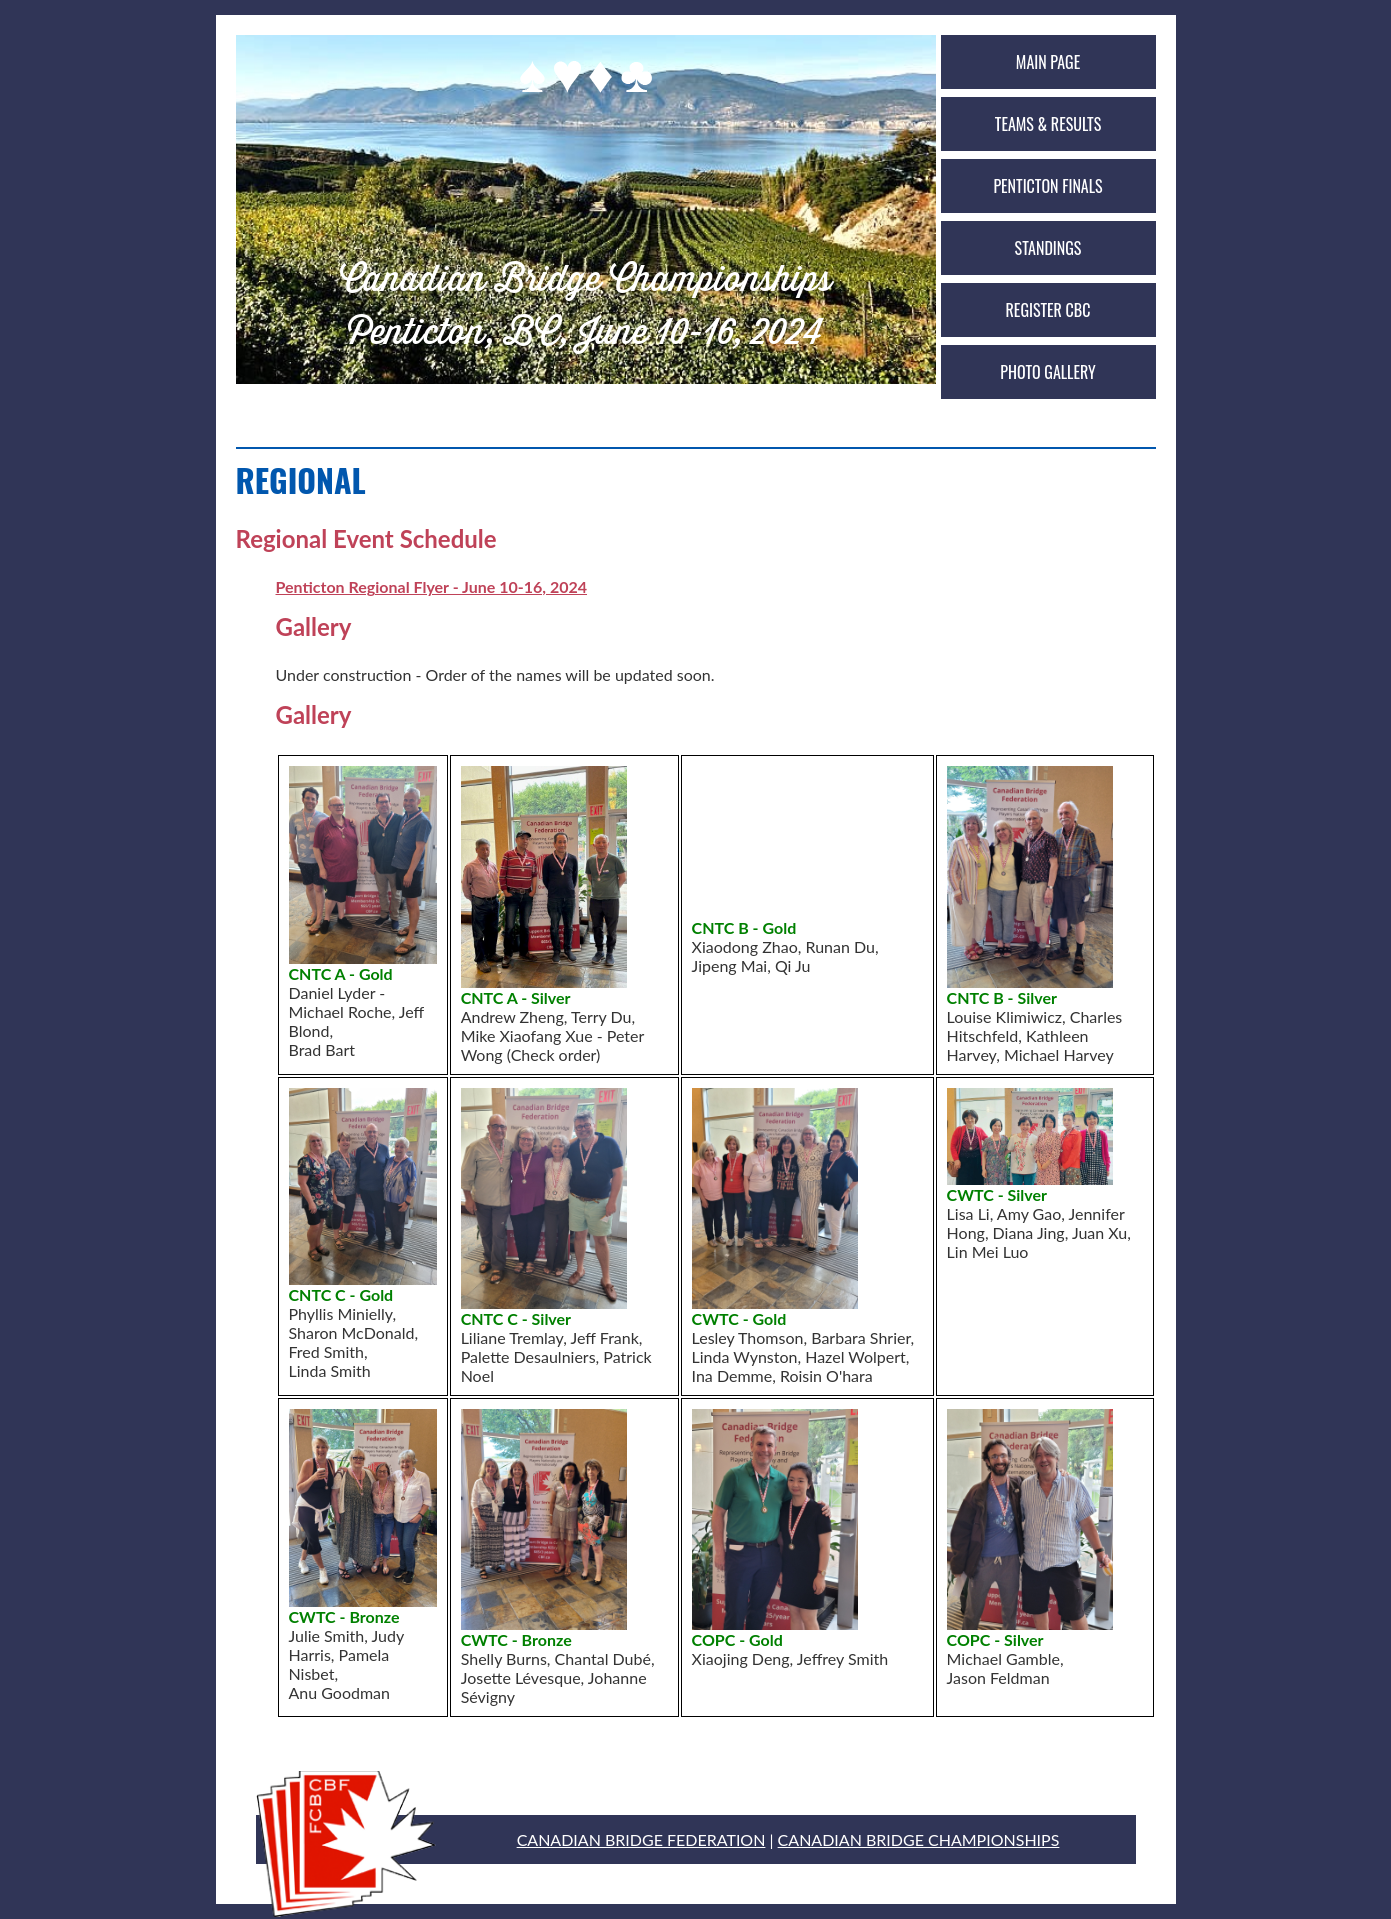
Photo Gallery (1048, 372)
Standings (1048, 248)
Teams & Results (1048, 124)
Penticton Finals (1047, 186)
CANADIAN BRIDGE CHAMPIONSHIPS (919, 1839)
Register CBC (1048, 310)
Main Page (1048, 62)
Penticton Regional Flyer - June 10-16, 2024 (432, 586)
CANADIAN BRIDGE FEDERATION (641, 1839)
